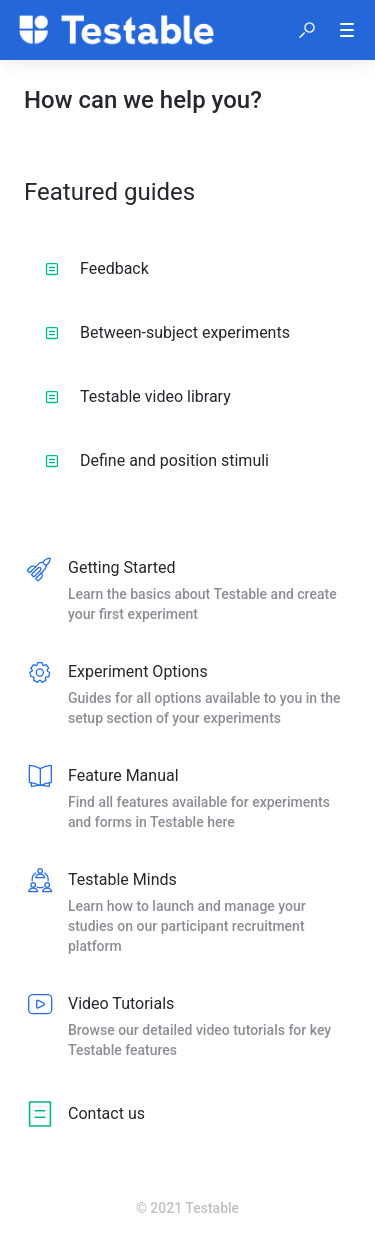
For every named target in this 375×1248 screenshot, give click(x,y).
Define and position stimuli (157, 460)
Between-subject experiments (167, 332)
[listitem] (187, 592)
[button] (307, 30)
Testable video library (138, 396)
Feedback (97, 268)
